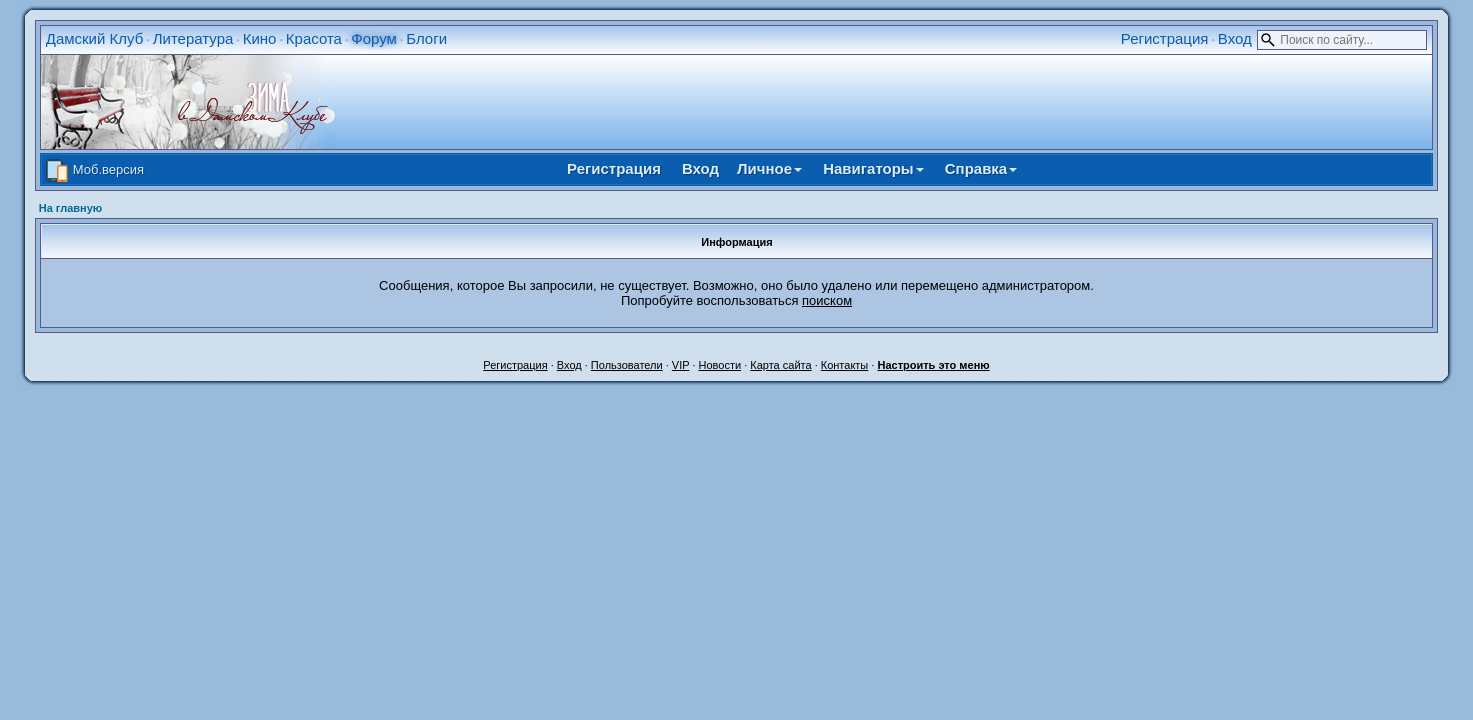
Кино (260, 38)
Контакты (845, 365)
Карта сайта (780, 365)
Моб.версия (108, 169)
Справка (981, 168)
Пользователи (627, 365)
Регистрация (1165, 38)
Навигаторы (873, 168)
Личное (769, 168)
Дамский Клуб (95, 38)
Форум (374, 38)
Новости (720, 365)
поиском (827, 300)
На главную (70, 208)
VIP (681, 365)
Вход (1235, 38)
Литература (193, 38)
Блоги (426, 38)
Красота (314, 38)
